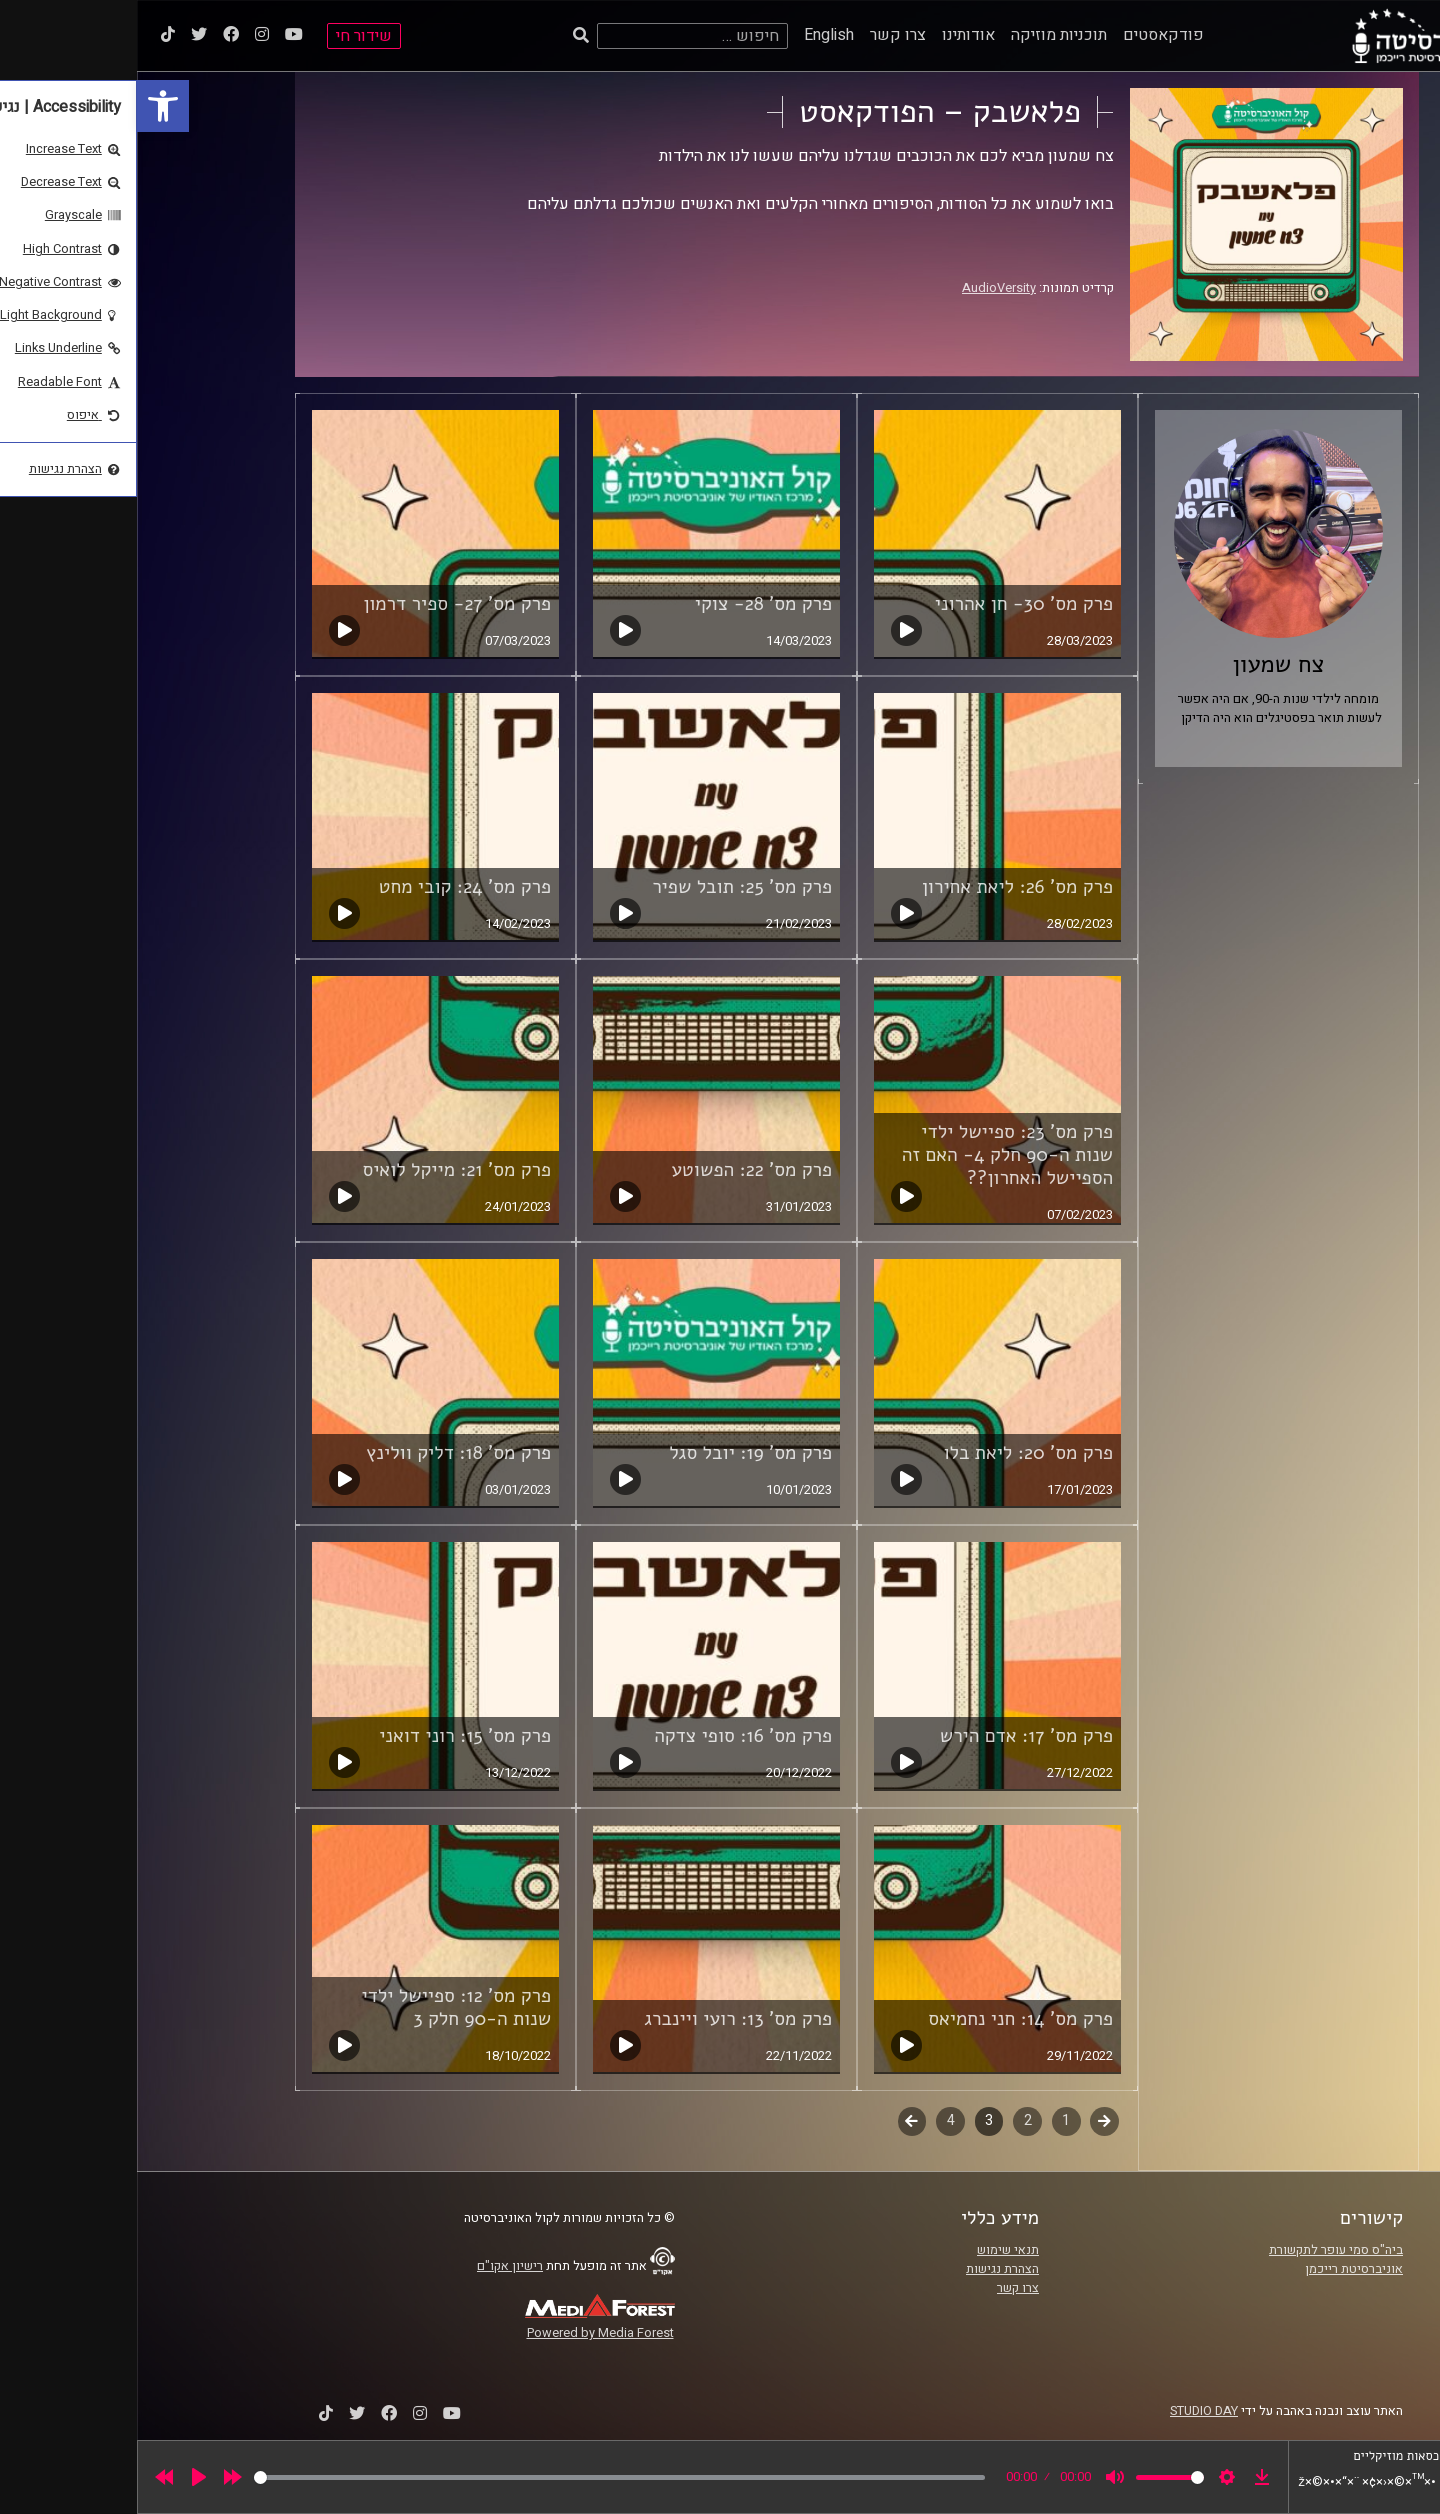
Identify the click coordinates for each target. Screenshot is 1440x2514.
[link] (26, 106)
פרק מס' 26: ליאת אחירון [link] (880, 887)
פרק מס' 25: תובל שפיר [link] (605, 887)
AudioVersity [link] (862, 288)
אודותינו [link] (831, 35)
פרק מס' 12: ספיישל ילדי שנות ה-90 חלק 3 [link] (319, 2007)
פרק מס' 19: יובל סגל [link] (613, 1453)
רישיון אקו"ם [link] (373, 2266)
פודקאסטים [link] (1026, 35)
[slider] (482, 2477)
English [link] (692, 35)
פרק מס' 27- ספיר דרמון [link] (320, 604)
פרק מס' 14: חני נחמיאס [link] (883, 2019)
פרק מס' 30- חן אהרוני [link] (887, 604)
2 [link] (891, 2120)
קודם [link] (967, 2120)
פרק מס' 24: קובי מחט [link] (328, 887)
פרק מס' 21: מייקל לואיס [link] (319, 1170)
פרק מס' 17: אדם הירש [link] (889, 1736)
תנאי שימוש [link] (871, 2250)
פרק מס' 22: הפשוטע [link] (615, 1170)
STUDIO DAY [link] (1067, 2411)
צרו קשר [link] (761, 35)
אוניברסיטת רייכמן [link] (1217, 2269)
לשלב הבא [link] (775, 2123)
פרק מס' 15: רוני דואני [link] (328, 1736)
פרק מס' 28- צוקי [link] (626, 604)
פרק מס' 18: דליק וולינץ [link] (321, 1453)
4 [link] (814, 2120)
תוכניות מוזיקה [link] (922, 35)
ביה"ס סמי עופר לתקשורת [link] (1199, 2250)
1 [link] (929, 2120)
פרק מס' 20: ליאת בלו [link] (891, 1453)
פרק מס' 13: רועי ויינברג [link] (601, 2019)
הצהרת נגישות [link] (865, 2269)
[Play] (62, 2477)
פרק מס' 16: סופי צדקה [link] (606, 1736)
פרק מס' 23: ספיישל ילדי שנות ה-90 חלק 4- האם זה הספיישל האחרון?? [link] (870, 1155)
